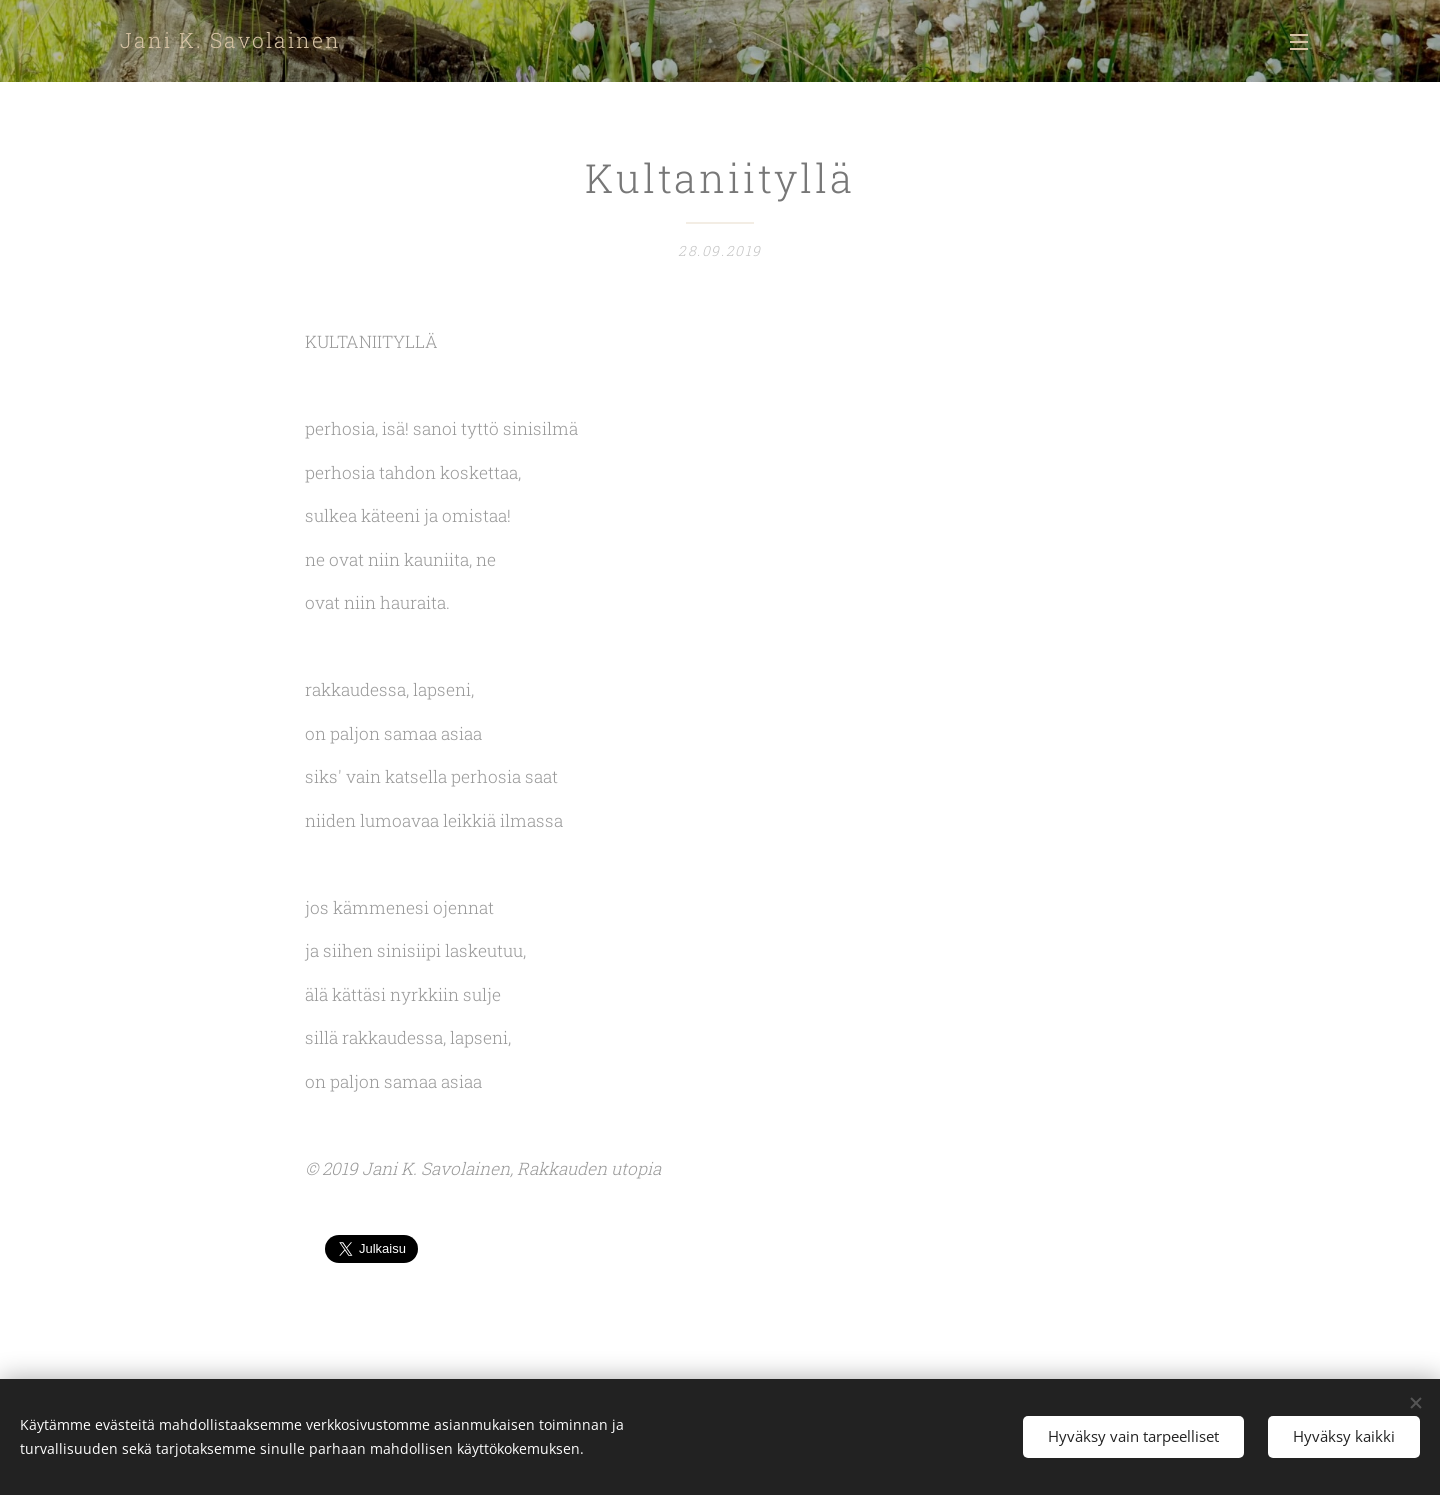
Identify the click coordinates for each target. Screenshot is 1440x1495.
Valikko (1299, 42)
